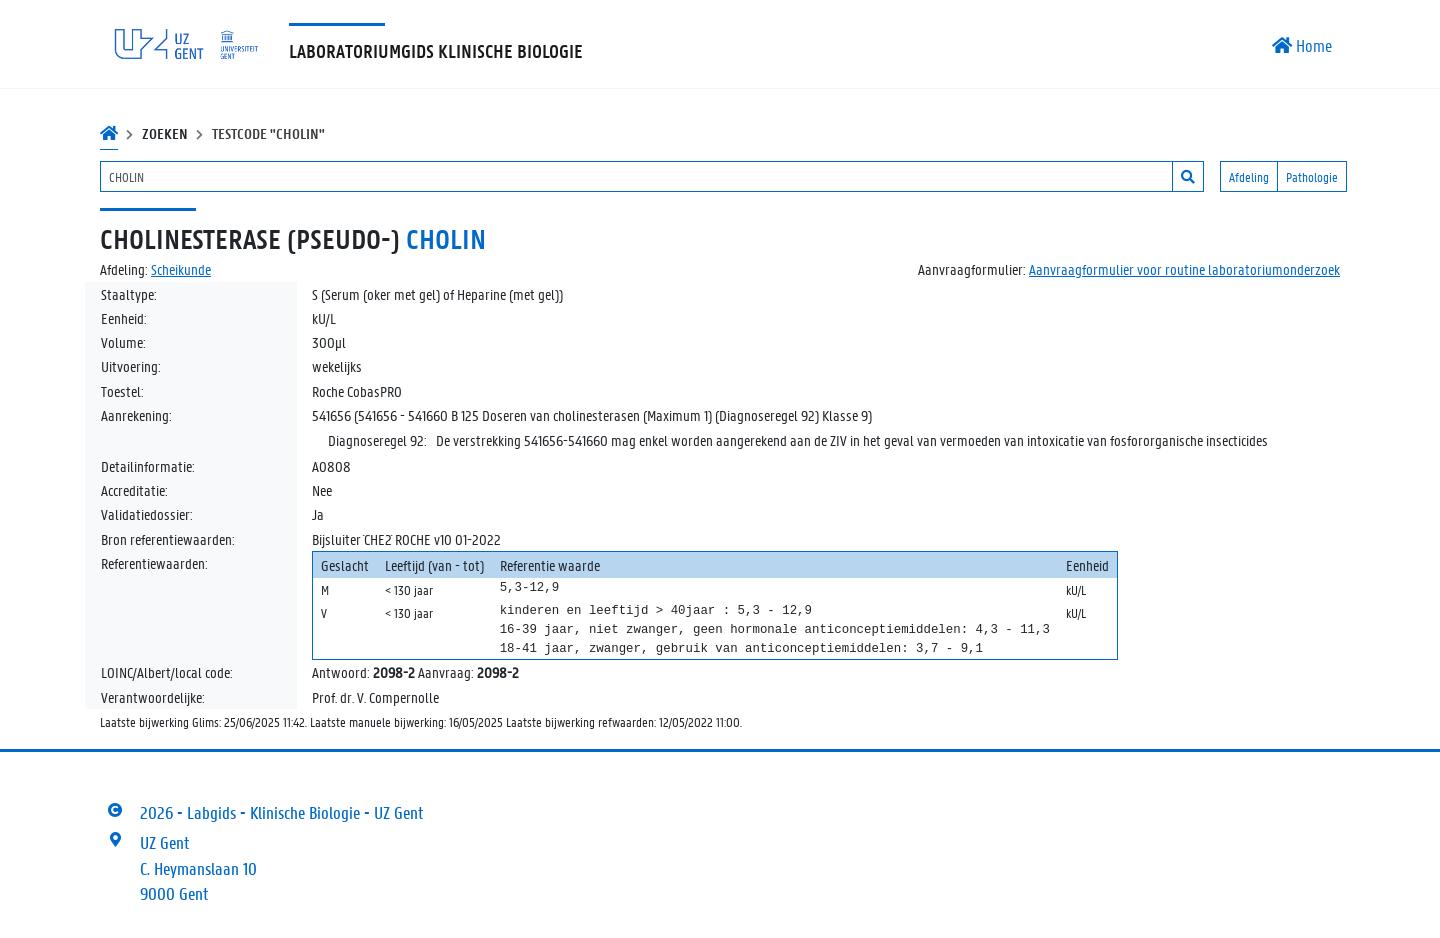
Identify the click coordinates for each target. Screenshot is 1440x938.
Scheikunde (181, 269)
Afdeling (1249, 176)
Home (1302, 45)
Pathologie (1312, 176)
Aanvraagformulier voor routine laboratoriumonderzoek (1184, 269)
